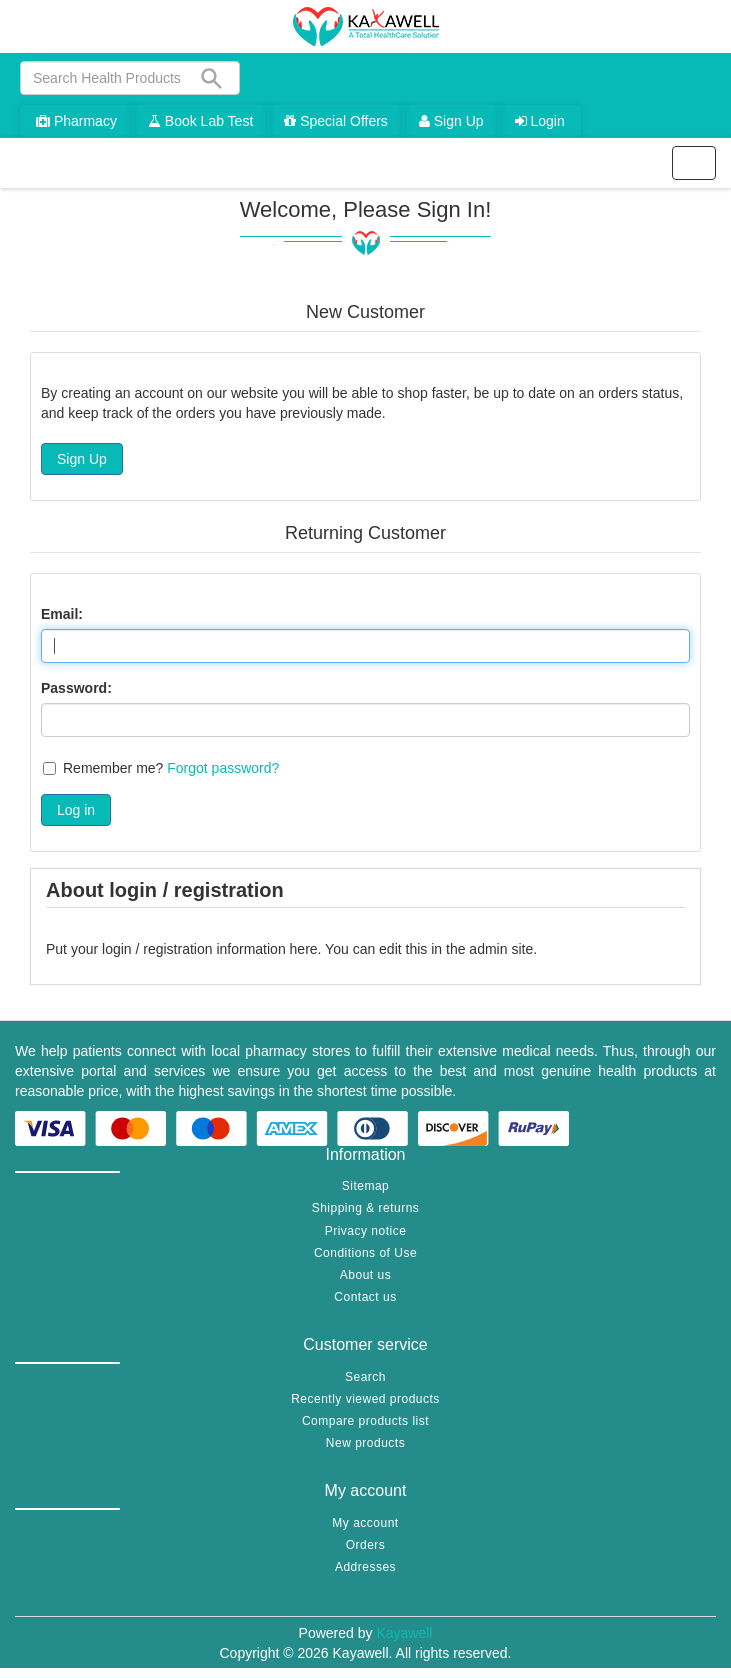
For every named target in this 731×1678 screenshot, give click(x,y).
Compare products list (365, 1421)
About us (365, 1275)
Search (365, 1377)
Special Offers (336, 121)
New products (365, 1443)
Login (540, 121)
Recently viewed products (365, 1399)
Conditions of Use (365, 1253)
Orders (366, 1545)
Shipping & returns (366, 1208)
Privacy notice (366, 1231)
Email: (62, 614)
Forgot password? (223, 768)
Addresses (365, 1567)
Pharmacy (76, 121)
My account (365, 1523)
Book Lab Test (200, 121)
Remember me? (113, 768)
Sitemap (366, 1186)
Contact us (365, 1297)
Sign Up (451, 121)
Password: (76, 688)
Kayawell (404, 1633)
